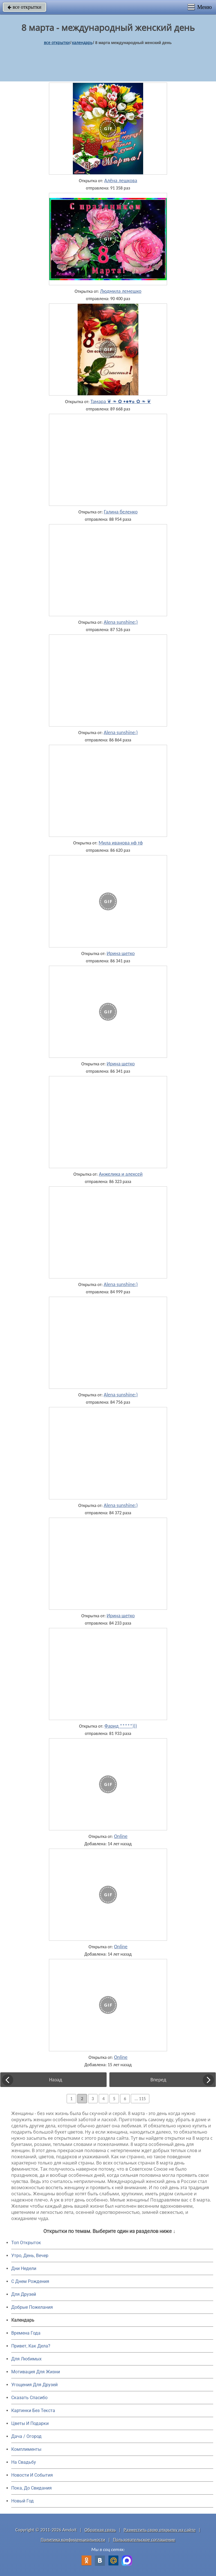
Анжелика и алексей (121, 1174)
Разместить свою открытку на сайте (160, 2530)
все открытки (24, 7)
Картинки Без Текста (33, 2410)
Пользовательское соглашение (144, 2540)
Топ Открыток (26, 2242)
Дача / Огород (26, 2436)
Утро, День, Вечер (29, 2255)
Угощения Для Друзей (34, 2384)
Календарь (82, 42)
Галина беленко (121, 511)
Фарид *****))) (120, 1725)
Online (120, 1836)
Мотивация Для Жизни (35, 2371)
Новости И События (32, 2475)
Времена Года (25, 2333)
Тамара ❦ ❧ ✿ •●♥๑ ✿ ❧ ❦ (121, 401)
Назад (55, 2080)
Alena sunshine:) (121, 622)
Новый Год (22, 2501)
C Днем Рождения (30, 2281)
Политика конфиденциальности (73, 2540)
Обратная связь (100, 2530)
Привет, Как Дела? (30, 2346)
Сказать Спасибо (29, 2397)
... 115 (140, 2098)
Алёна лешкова (120, 180)
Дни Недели (23, 2268)
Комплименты (26, 2449)
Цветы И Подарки (30, 2423)
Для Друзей (23, 2294)
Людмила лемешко (120, 291)
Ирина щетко (121, 953)
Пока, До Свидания (31, 2488)
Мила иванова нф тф (121, 842)
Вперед (158, 2080)
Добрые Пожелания (32, 2307)
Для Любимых (26, 2359)
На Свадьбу (23, 2462)
